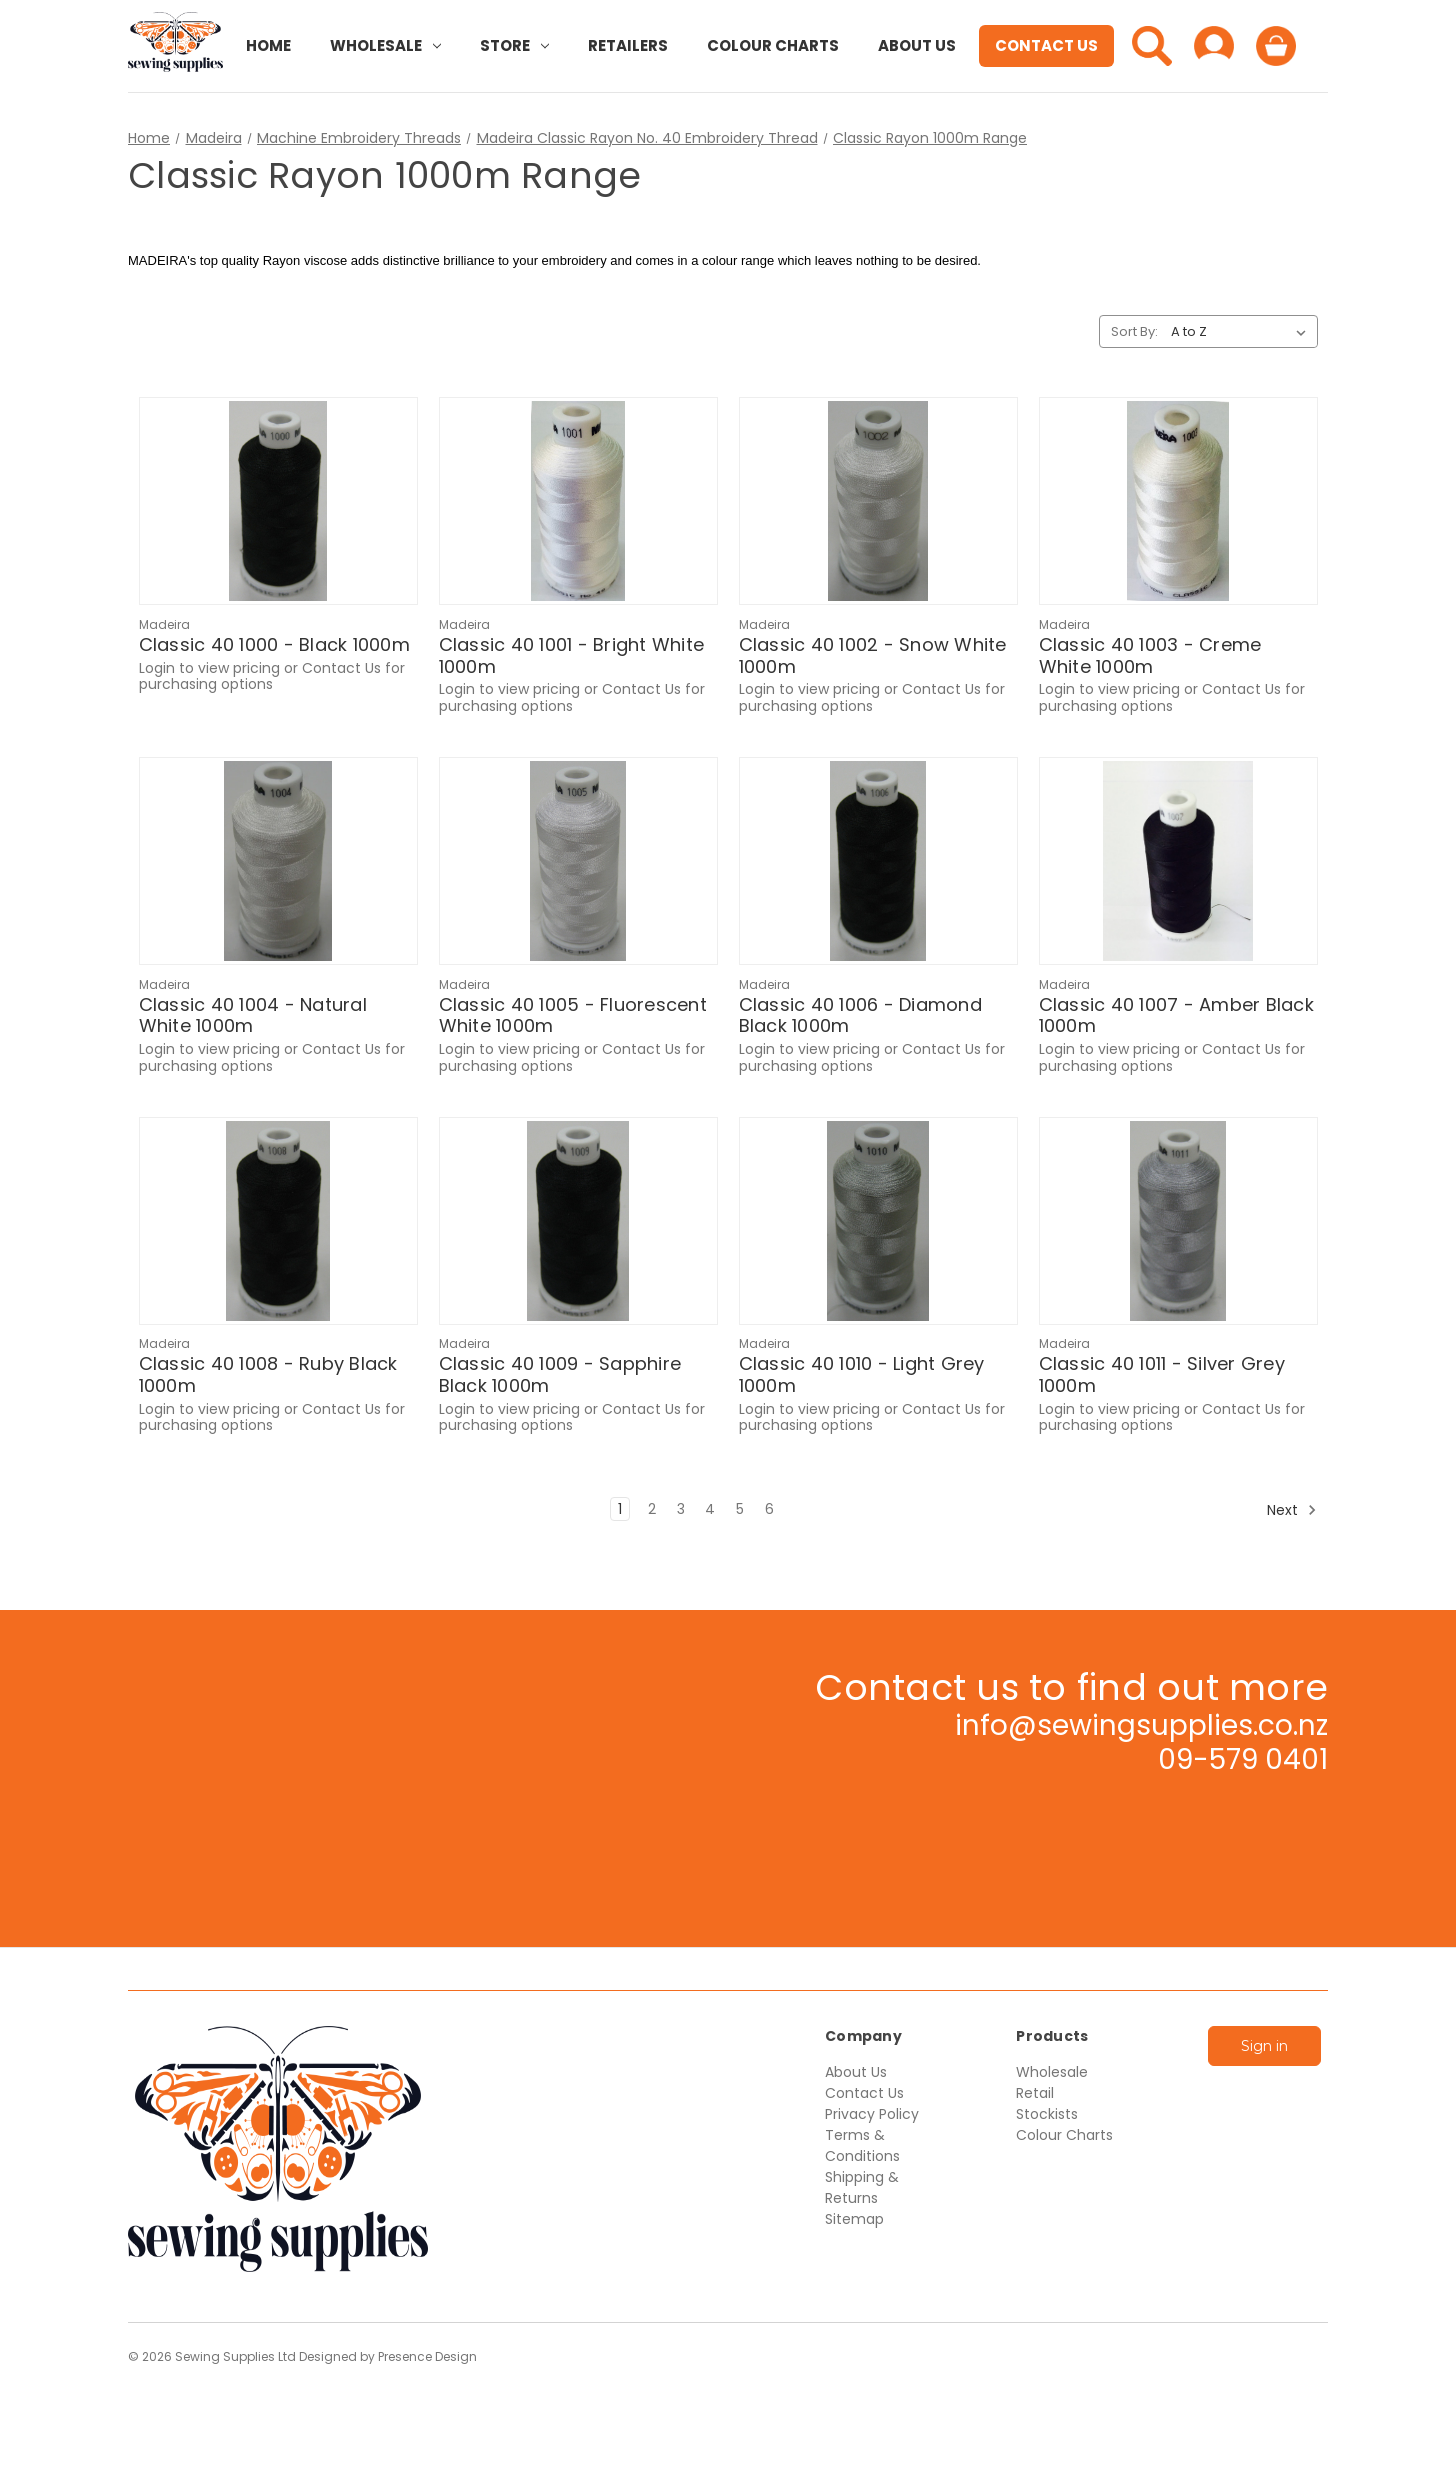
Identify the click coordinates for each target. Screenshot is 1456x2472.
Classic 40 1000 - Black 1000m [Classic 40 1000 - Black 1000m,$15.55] (274, 645)
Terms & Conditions (862, 2145)
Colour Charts (773, 45)
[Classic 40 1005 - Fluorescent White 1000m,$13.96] (578, 861)
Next (1292, 1510)
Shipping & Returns (862, 2187)
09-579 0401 (1243, 1759)
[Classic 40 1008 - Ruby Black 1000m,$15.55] (278, 1221)
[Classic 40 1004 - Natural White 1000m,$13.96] (278, 861)
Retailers (628, 45)
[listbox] (1242, 332)
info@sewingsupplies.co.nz (1141, 1725)
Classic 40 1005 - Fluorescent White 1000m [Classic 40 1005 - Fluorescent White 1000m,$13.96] (573, 1015)
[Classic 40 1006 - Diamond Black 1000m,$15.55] (878, 861)
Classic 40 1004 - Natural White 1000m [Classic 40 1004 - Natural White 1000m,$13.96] (253, 1015)
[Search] (1152, 46)
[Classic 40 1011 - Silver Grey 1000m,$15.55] (1178, 1221)
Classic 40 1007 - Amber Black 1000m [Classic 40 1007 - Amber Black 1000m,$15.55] (1176, 1015)
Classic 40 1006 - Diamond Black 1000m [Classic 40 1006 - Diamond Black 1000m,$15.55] (860, 1015)
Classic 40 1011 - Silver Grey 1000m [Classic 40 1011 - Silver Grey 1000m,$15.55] (1162, 1374)
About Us (917, 45)
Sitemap (854, 2219)
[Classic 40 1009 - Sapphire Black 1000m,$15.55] (578, 1221)
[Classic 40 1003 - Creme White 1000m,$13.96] (1178, 501)
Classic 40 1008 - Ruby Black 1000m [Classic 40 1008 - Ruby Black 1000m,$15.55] (268, 1374)
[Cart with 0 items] (1276, 46)
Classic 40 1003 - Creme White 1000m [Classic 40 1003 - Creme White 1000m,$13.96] (1150, 655)
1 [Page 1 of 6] (620, 1509)
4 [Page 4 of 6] (710, 1509)
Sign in (1264, 2046)
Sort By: (1134, 331)
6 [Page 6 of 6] (769, 1509)
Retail (1035, 2093)
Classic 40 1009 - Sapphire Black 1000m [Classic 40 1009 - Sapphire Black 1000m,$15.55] (560, 1374)
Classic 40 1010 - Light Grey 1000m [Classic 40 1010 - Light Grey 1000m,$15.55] (862, 1374)
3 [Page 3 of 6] (681, 1509)
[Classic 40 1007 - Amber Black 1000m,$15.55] (1178, 861)
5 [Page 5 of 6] (740, 1509)
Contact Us (1046, 45)
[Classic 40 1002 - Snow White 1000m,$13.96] (878, 501)
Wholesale (385, 45)
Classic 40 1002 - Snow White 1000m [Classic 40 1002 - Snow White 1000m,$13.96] (873, 655)
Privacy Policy (872, 2114)
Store (514, 45)
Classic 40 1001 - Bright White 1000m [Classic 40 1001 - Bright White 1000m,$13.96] (572, 655)
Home (268, 45)
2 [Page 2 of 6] (652, 1509)
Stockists (1047, 2114)
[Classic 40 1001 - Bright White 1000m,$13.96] (578, 501)
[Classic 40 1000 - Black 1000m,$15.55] (278, 501)
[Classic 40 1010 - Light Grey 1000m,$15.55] (878, 1221)
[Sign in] (1214, 46)
